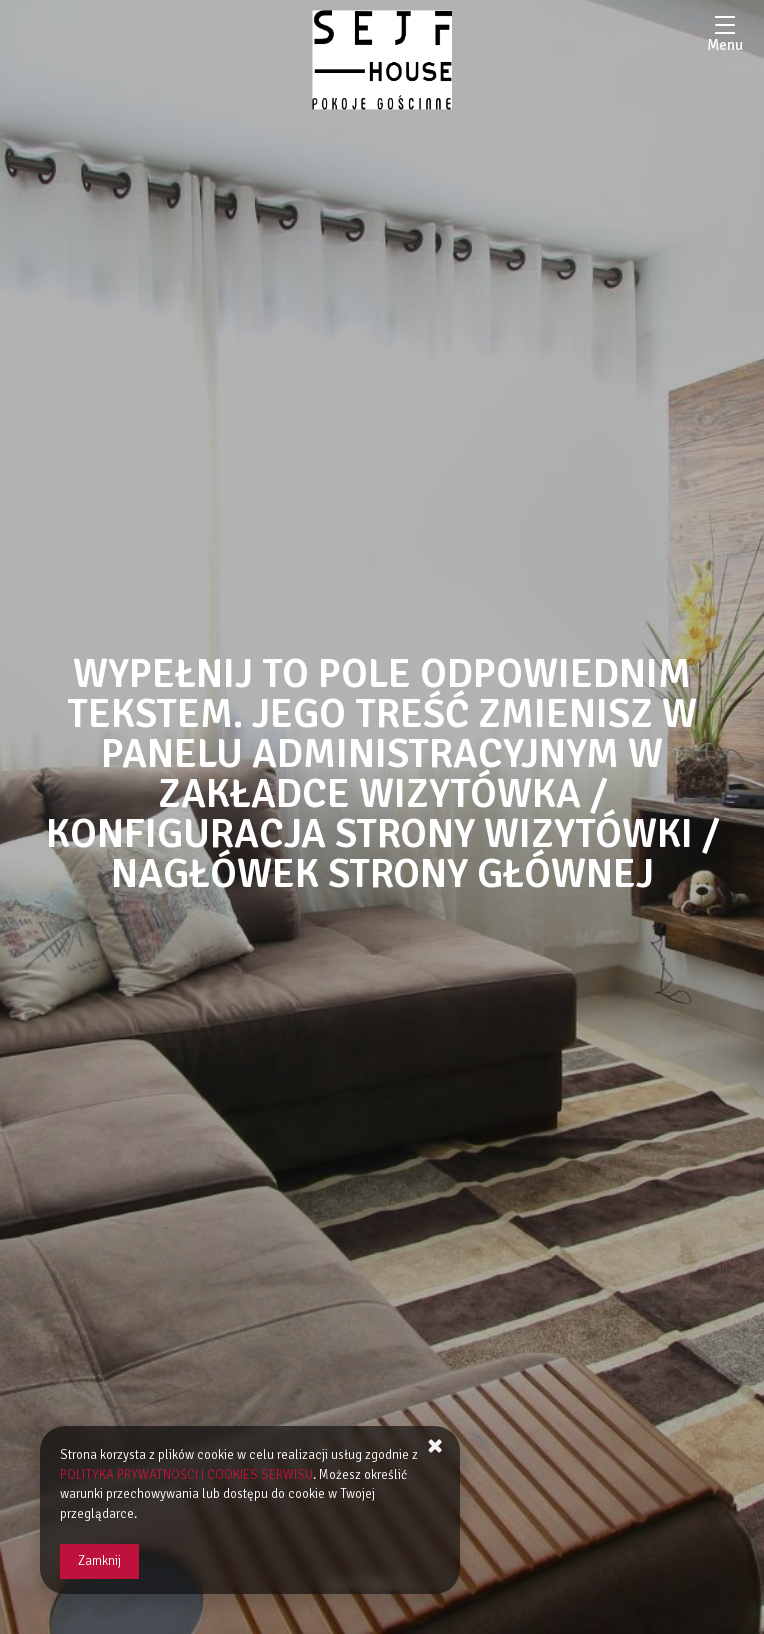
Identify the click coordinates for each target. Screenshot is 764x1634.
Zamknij (99, 1561)
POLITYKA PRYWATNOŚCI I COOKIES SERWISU (186, 1475)
